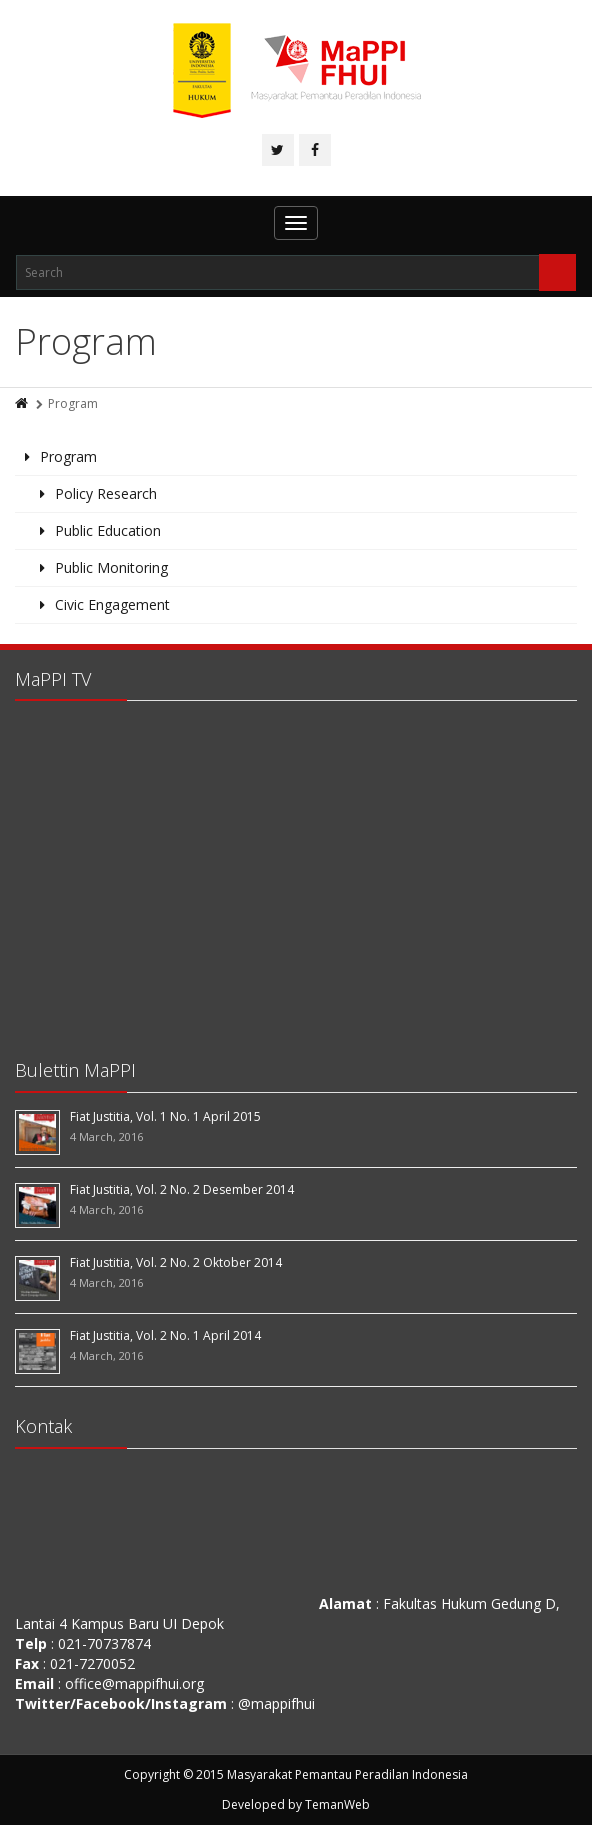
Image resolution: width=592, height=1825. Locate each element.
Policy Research (106, 493)
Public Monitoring (111, 567)
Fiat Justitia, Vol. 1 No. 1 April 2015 (165, 1116)
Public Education (108, 530)
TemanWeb (337, 1804)
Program (68, 456)
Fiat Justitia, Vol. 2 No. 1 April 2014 (165, 1335)
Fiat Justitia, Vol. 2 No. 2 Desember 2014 (182, 1189)
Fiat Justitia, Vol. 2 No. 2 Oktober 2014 (176, 1262)
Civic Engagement (112, 604)
